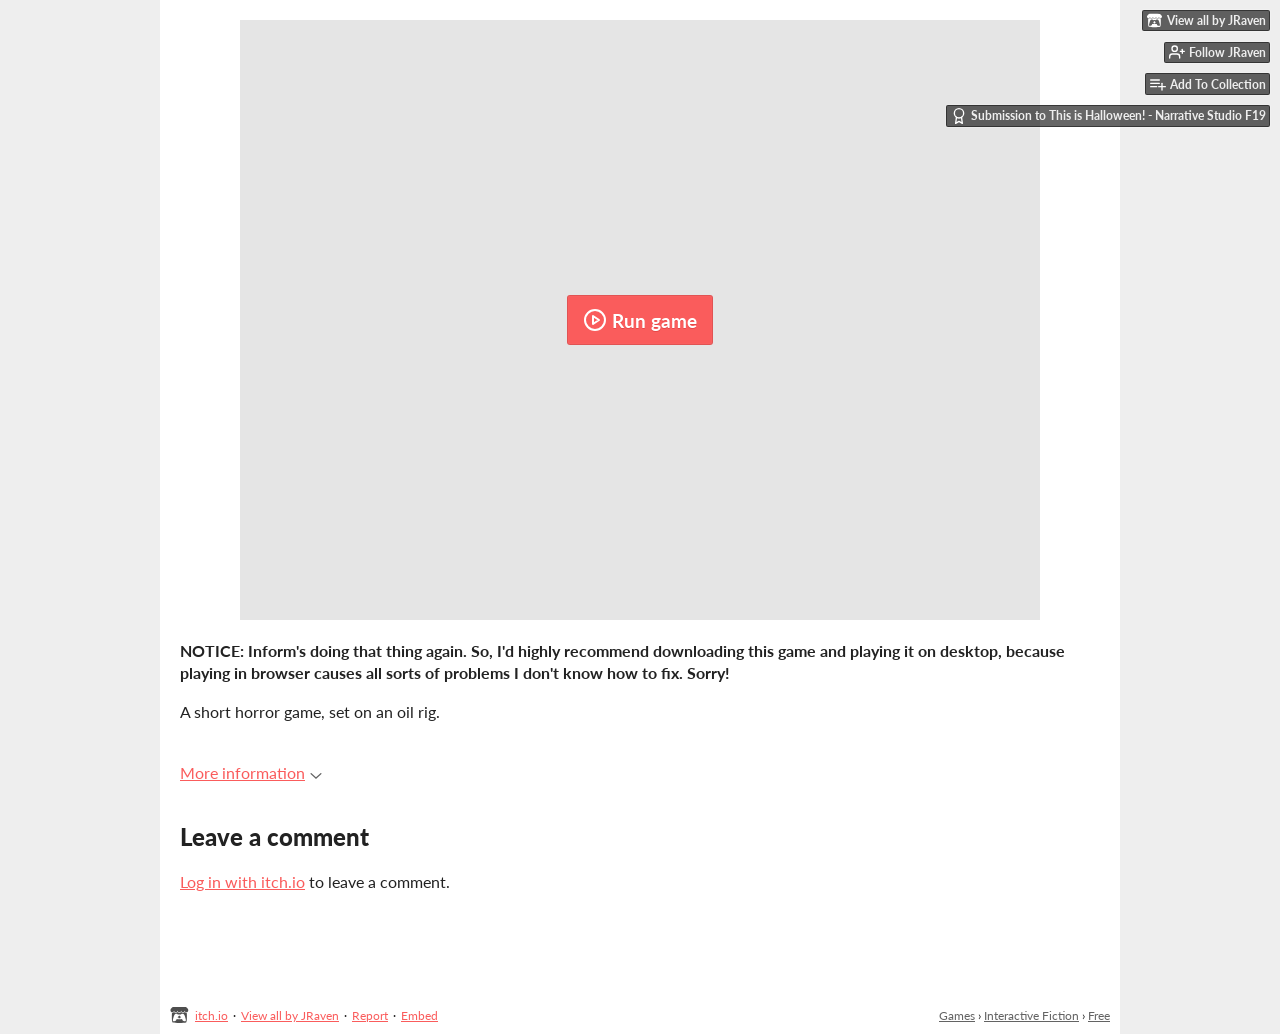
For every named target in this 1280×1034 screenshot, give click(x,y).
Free (1099, 1015)
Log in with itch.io (242, 881)
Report (370, 1015)
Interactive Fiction (1031, 1015)
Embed (419, 1015)
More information (251, 772)
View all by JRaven (290, 1015)
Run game (640, 320)
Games (957, 1015)
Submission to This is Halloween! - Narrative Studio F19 (1108, 116)
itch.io (211, 1015)
